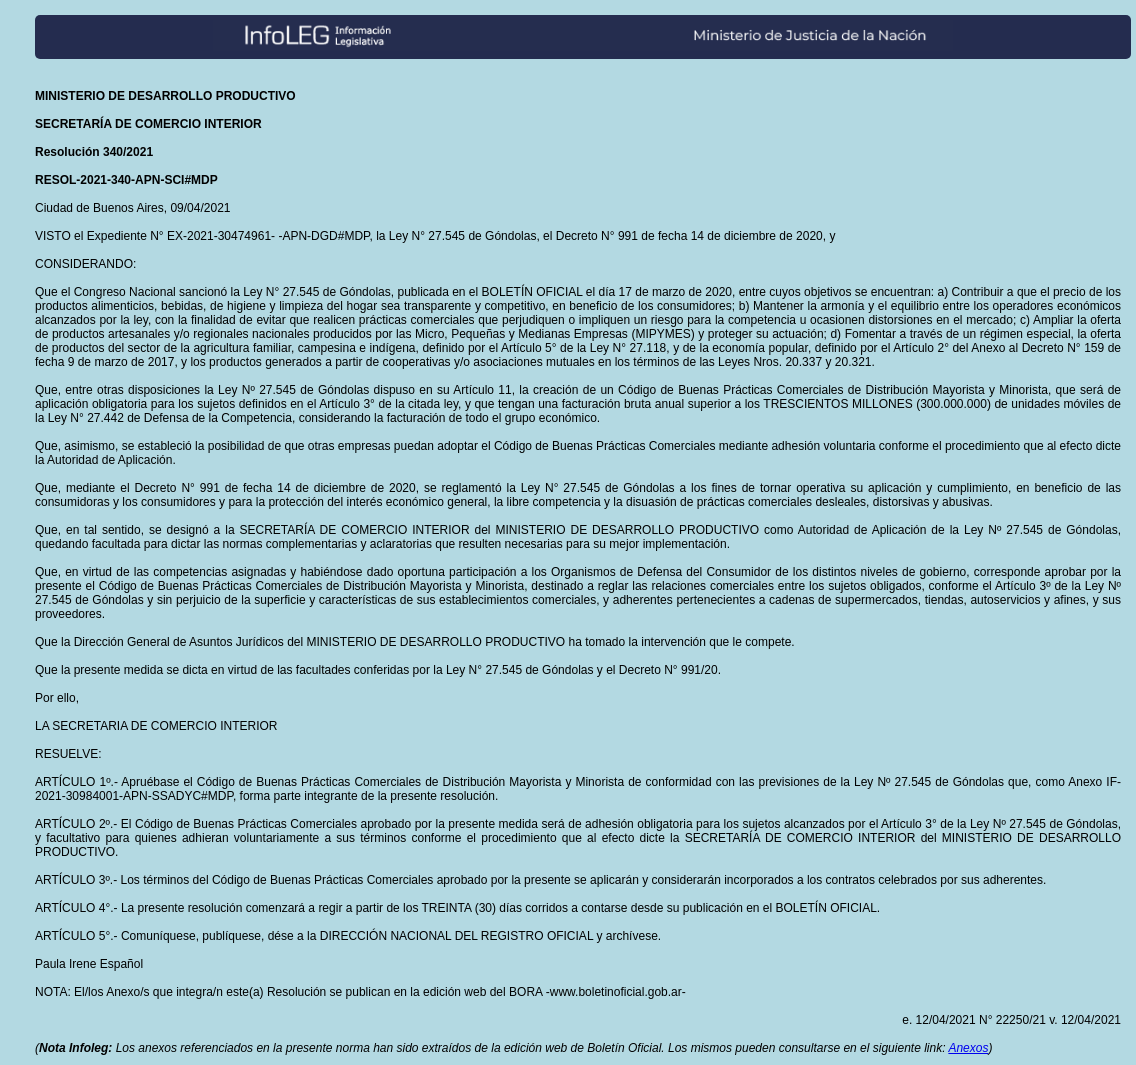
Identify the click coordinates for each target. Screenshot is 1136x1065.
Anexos (968, 1048)
